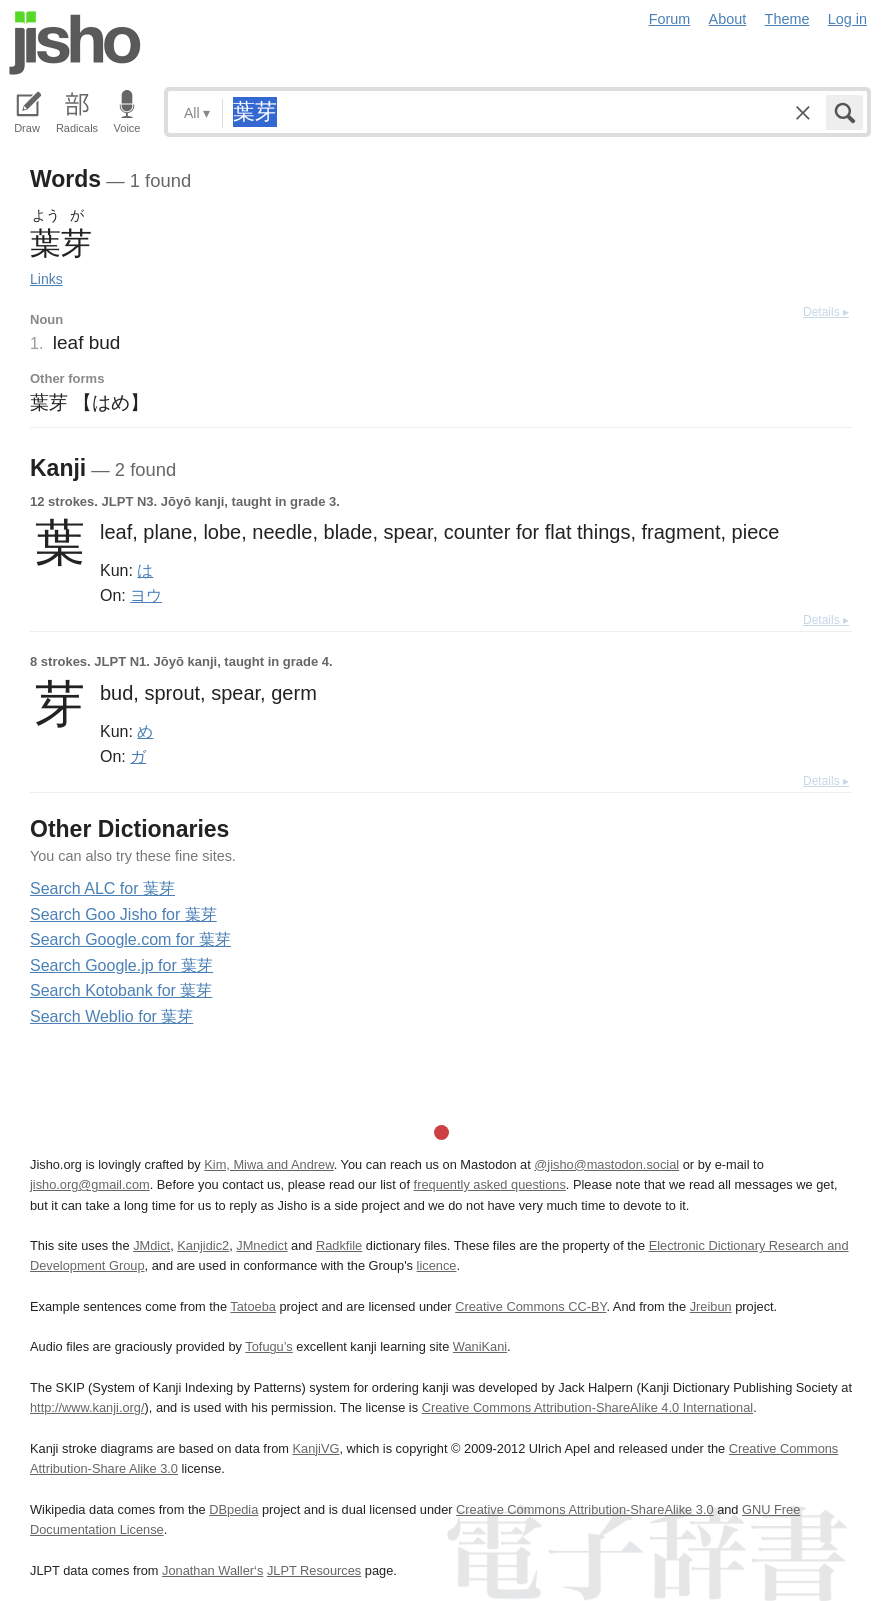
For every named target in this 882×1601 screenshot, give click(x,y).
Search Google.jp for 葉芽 (121, 965)
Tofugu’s (268, 1346)
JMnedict (261, 1245)
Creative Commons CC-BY (530, 1306)
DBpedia (233, 1509)
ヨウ (146, 595)
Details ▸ (826, 312)
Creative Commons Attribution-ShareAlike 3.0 (584, 1509)
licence (437, 1265)
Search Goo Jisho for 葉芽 (123, 914)
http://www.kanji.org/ (87, 1407)
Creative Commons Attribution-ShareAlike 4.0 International (587, 1407)
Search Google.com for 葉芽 (130, 939)
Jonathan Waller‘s (212, 1570)
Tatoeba (253, 1306)
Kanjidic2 (203, 1245)
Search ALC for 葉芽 (102, 888)
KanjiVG (315, 1448)
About (728, 19)
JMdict (151, 1245)
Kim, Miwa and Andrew (268, 1164)
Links (46, 279)
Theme (787, 19)
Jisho (75, 43)
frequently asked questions (490, 1184)
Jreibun (711, 1306)
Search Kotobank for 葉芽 (121, 990)
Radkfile (339, 1245)
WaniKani (480, 1346)
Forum (670, 19)
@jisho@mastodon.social (606, 1164)
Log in (847, 19)
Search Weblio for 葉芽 (111, 1016)
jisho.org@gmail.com (90, 1184)
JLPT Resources (314, 1570)
